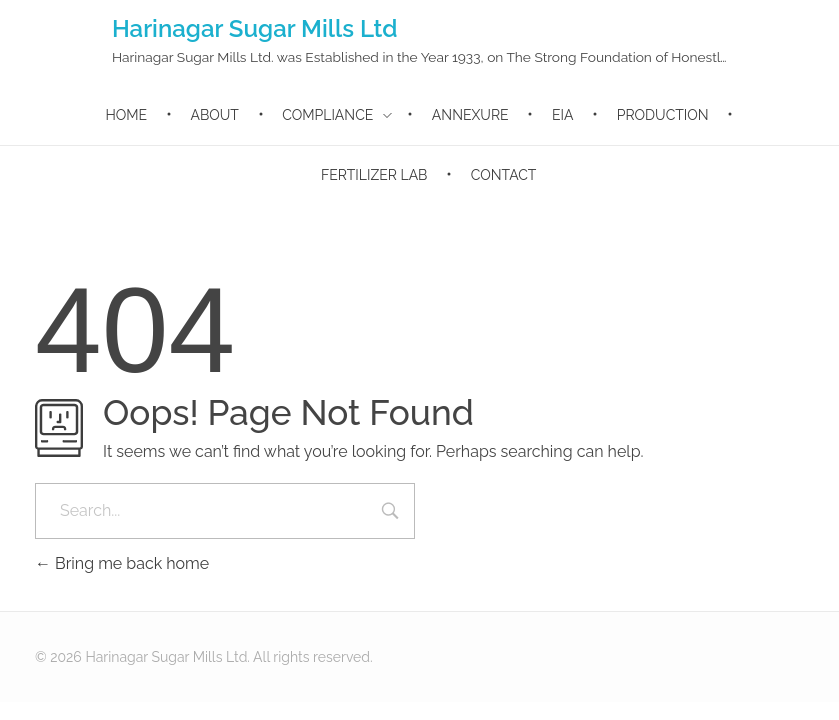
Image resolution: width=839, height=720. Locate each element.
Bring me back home (122, 563)
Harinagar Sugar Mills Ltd (255, 28)
